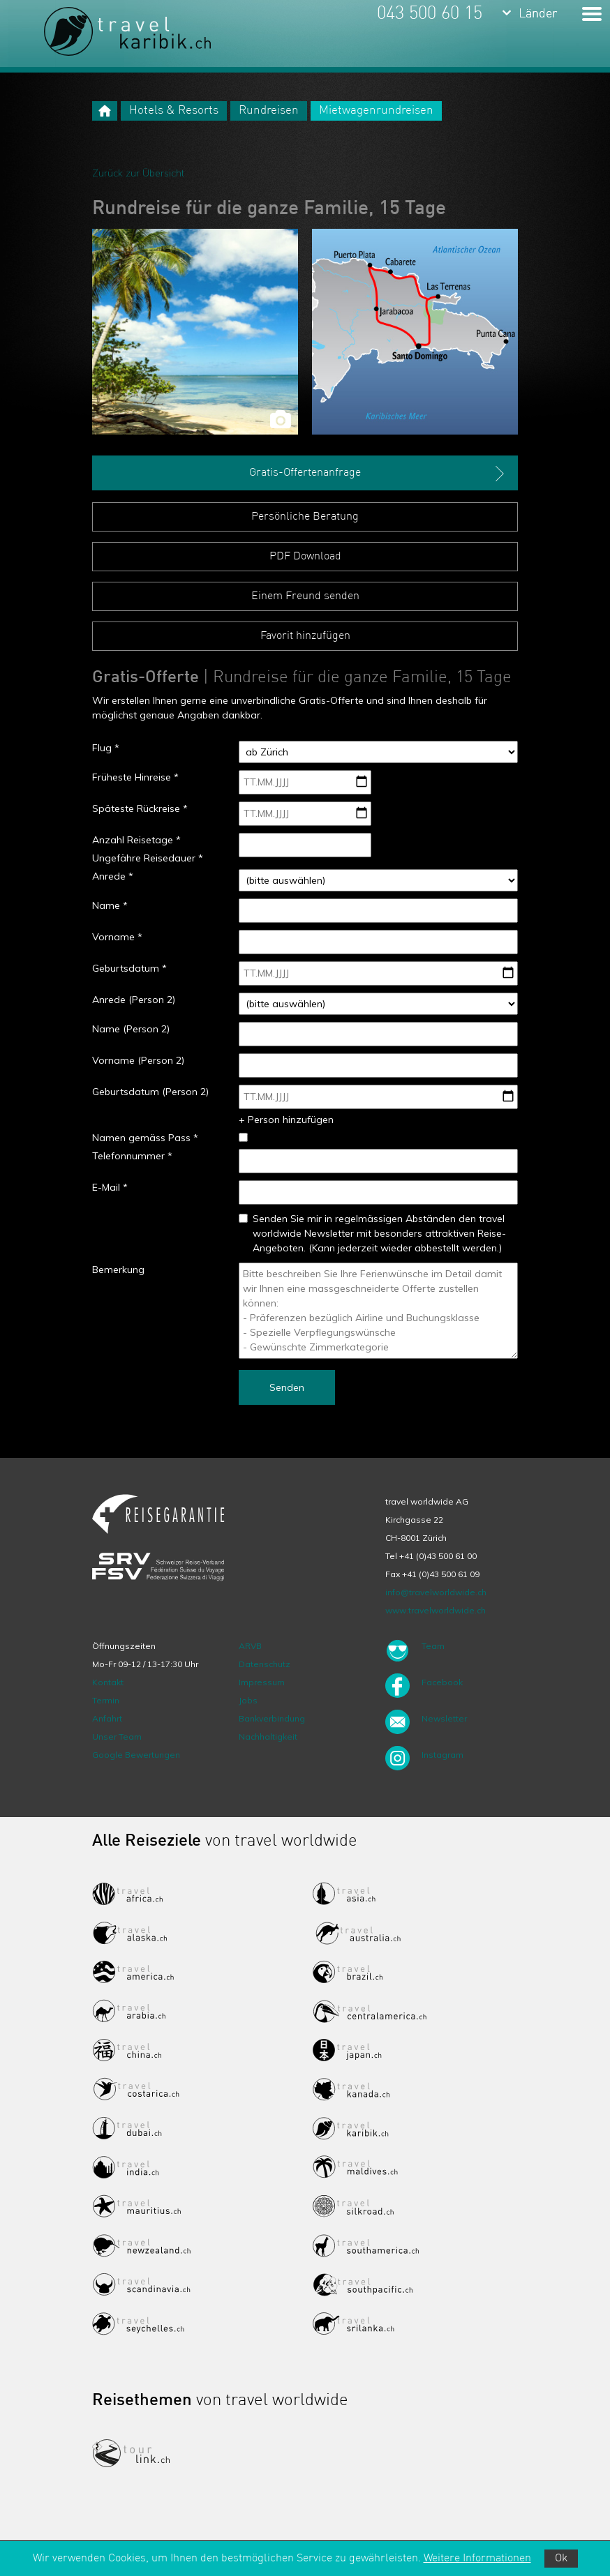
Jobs (248, 1700)
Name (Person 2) (131, 1029)
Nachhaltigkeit (268, 1736)
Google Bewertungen (136, 1754)
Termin (105, 1700)
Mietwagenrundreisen (376, 110)
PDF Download (305, 556)
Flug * (105, 747)
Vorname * (117, 937)
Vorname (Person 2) (138, 1060)
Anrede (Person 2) (133, 999)
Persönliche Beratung (305, 516)
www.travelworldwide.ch (435, 1610)
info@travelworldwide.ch (435, 1592)
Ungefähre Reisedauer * (147, 858)
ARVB (250, 1646)
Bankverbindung (272, 1718)
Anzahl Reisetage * (136, 840)
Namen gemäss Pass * (145, 1137)
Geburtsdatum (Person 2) (150, 1091)
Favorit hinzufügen (305, 636)
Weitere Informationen (477, 2558)
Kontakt (108, 1682)
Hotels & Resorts (173, 110)
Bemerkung (118, 1269)
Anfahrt (107, 1718)
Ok (561, 2558)
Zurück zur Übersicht (138, 173)
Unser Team (117, 1736)
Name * (110, 905)
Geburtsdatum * (129, 968)
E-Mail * (110, 1187)
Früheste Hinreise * (135, 777)
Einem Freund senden (305, 596)
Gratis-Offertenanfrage (378, 473)
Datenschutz (264, 1664)
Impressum (262, 1682)
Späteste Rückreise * (140, 808)
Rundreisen (269, 110)
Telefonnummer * (132, 1156)
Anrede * (112, 876)
